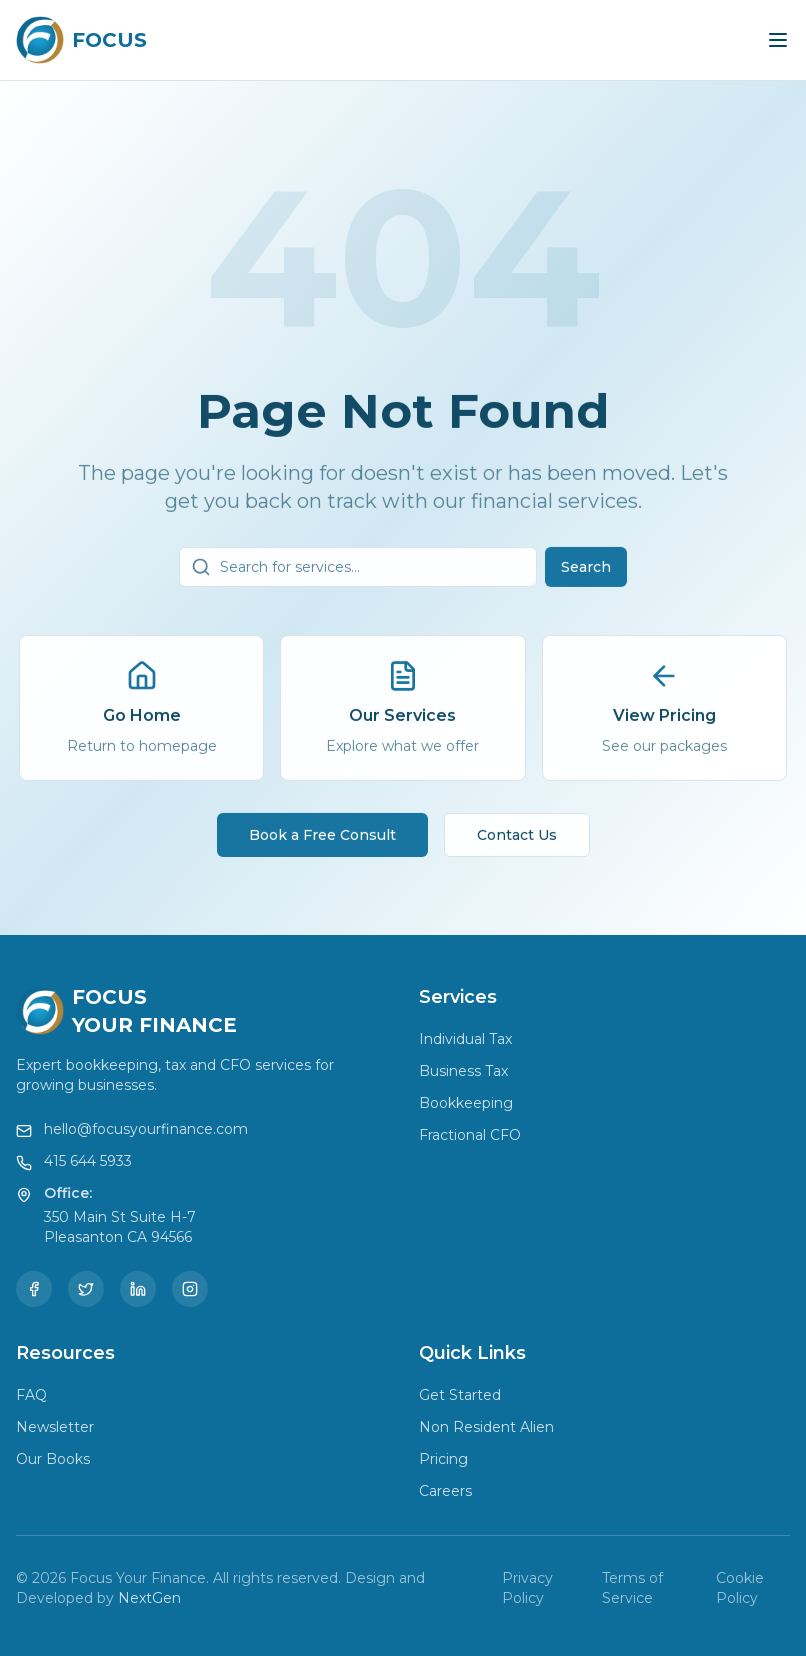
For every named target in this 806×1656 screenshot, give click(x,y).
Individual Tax (465, 1039)
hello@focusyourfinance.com (146, 1129)
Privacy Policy (527, 1588)
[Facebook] (34, 1289)
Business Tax (463, 1071)
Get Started (460, 1395)
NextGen (149, 1598)
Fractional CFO (470, 1135)
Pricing (443, 1459)
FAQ (31, 1395)
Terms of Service (632, 1588)
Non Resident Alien (486, 1427)
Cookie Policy (740, 1588)
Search (586, 572)
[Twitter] (86, 1289)
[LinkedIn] (138, 1289)
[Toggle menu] (778, 40)
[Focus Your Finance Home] (81, 40)
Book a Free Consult (322, 840)
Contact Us (517, 840)
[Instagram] (190, 1289)
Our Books (53, 1459)
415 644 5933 (88, 1161)
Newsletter (55, 1427)
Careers (445, 1491)
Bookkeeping (466, 1103)
